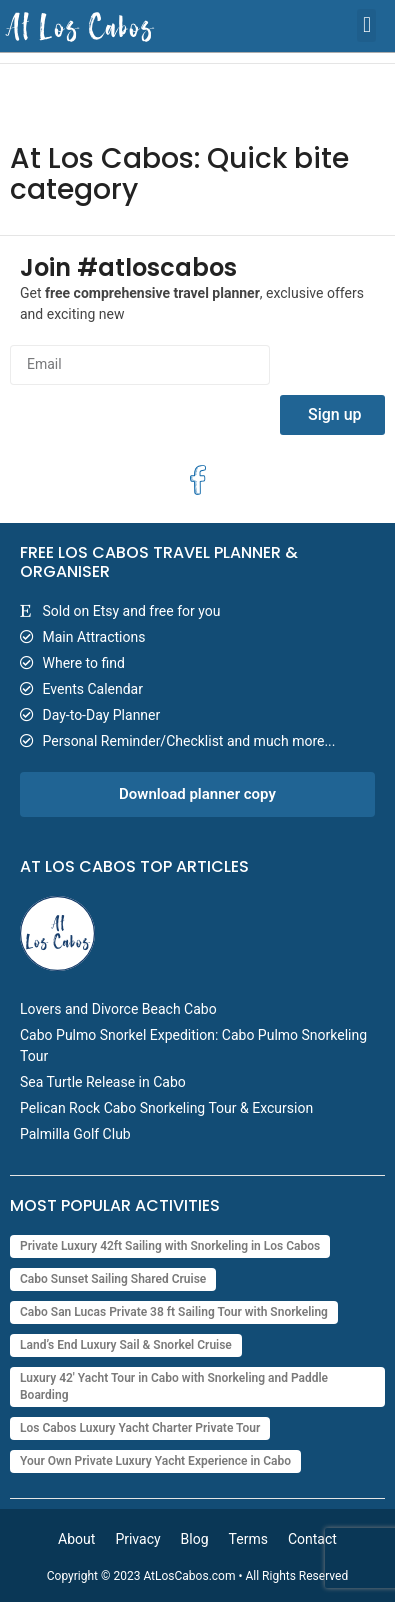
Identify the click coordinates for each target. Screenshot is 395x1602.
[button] (366, 25)
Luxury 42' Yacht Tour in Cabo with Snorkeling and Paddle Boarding (174, 1386)
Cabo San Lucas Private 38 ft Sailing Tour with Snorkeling (174, 1312)
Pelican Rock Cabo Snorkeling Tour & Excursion (166, 1108)
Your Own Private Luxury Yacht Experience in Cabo (155, 1461)
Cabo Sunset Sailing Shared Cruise (113, 1279)
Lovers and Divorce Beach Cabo (118, 1009)
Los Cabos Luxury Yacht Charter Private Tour (140, 1428)
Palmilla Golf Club (75, 1134)
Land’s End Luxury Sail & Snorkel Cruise (126, 1345)
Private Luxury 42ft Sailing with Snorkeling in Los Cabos (170, 1246)
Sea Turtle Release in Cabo (103, 1082)
